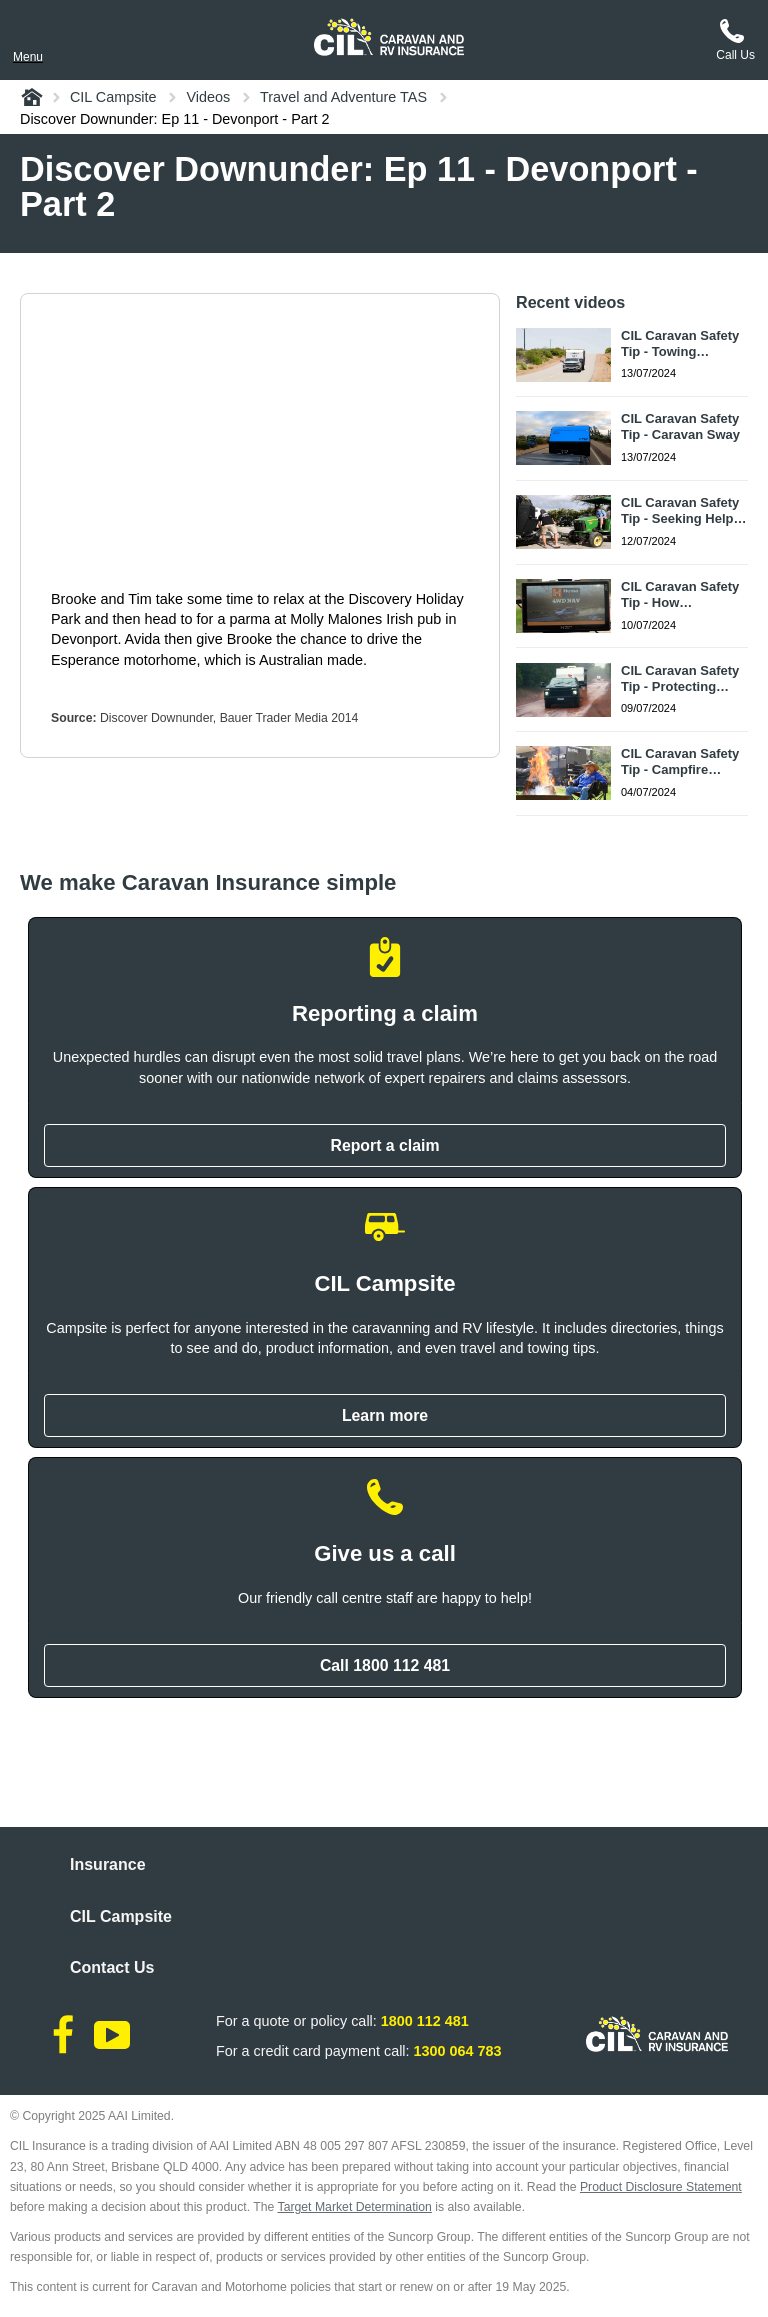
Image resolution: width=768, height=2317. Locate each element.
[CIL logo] (389, 37)
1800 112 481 (425, 2021)
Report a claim (384, 1145)
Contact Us (112, 1967)
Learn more (385, 1415)
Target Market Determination (355, 2207)
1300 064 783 (458, 2051)
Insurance (108, 1864)
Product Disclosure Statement (661, 2187)
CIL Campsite (121, 1916)
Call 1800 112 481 (385, 1665)
